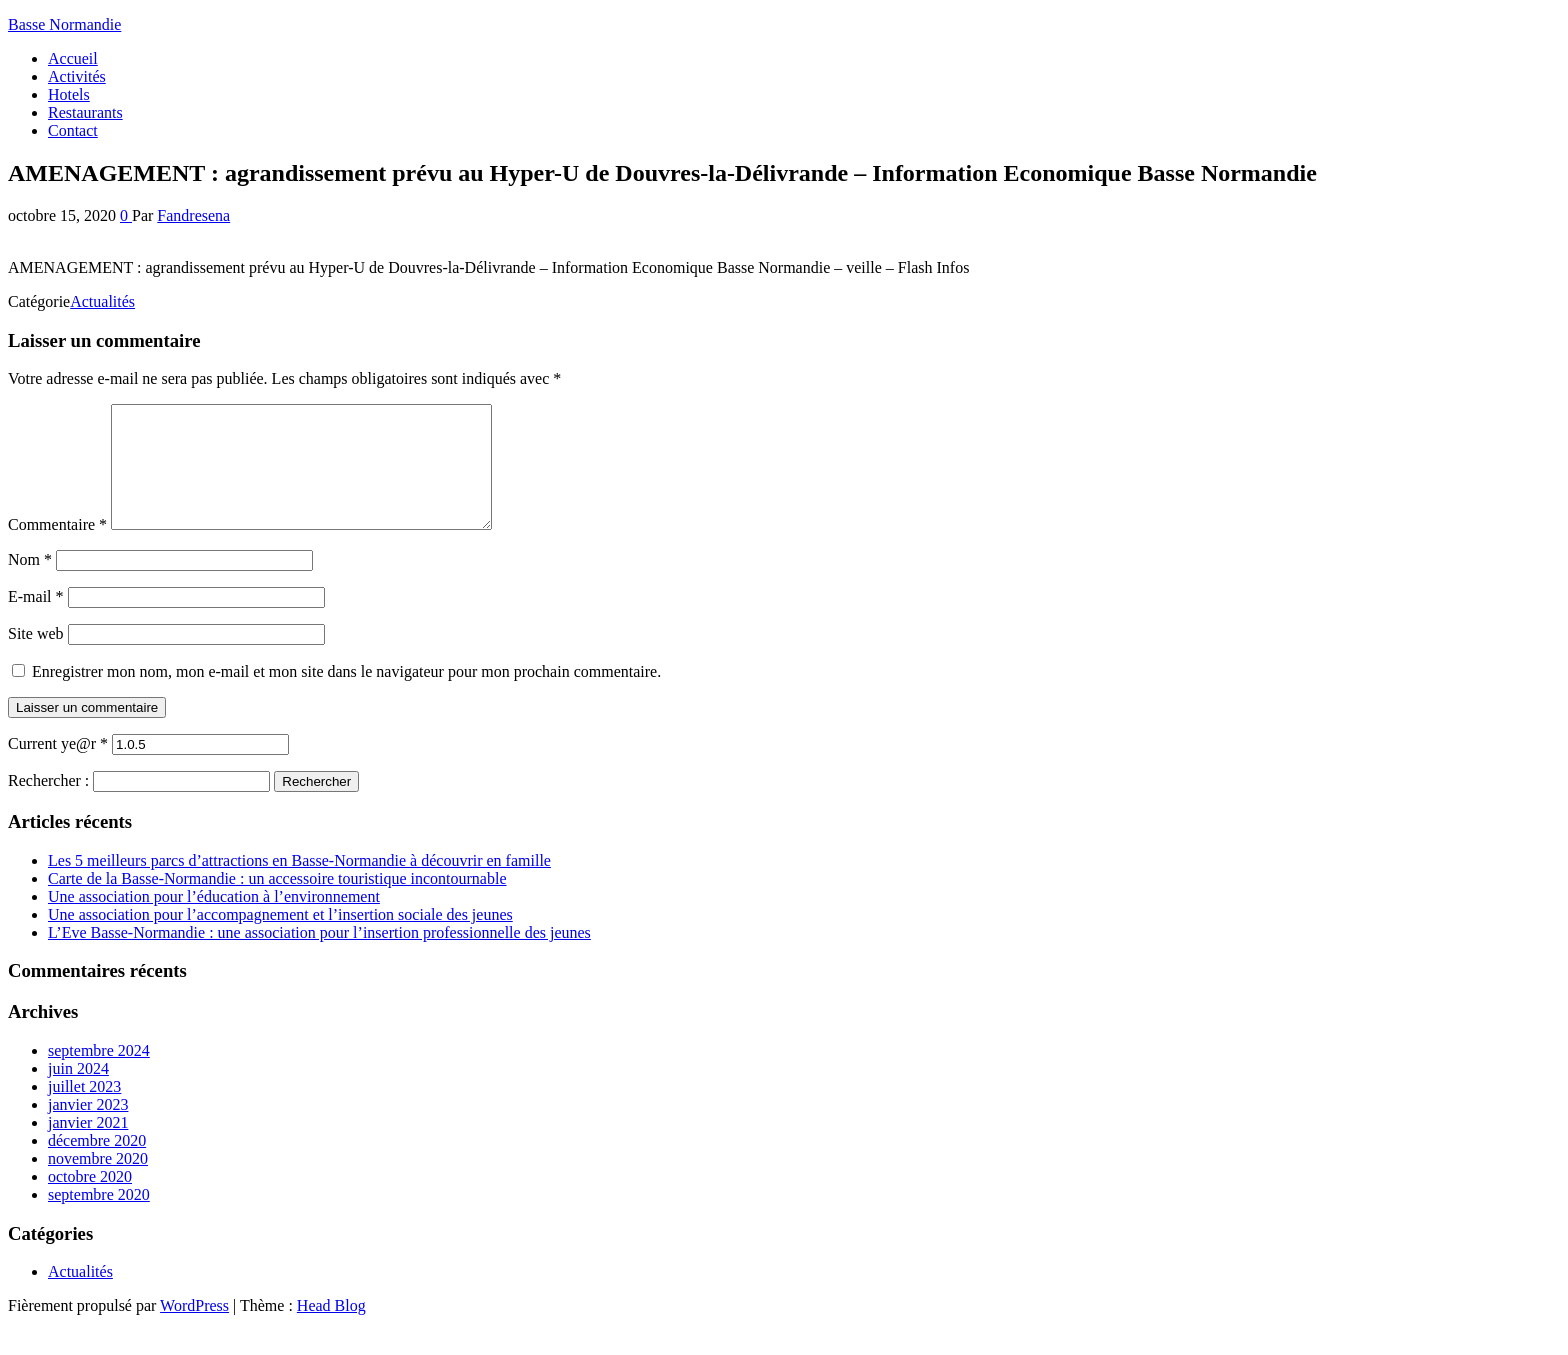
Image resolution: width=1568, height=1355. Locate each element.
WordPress (194, 1329)
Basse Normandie (64, 24)
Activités (77, 76)
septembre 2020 (99, 1218)
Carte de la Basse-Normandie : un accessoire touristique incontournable (277, 902)
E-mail (36, 620)
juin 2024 (78, 1092)
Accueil (73, 58)
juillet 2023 (84, 1110)
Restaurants (85, 112)
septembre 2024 (99, 1074)
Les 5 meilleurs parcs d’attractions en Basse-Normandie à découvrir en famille (299, 884)
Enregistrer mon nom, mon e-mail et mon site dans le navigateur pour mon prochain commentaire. (346, 695)
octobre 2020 (90, 1200)
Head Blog (331, 1329)
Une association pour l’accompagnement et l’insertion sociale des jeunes (280, 938)
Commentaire (57, 548)
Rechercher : (48, 804)
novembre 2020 (98, 1182)
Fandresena (193, 215)
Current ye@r (58, 767)
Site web (36, 657)
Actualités (102, 301)
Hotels (69, 94)
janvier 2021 (88, 1146)
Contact (73, 130)
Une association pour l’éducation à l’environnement (214, 920)
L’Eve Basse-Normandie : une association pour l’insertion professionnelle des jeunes (319, 956)
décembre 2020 (97, 1164)
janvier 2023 (88, 1128)
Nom (30, 583)
